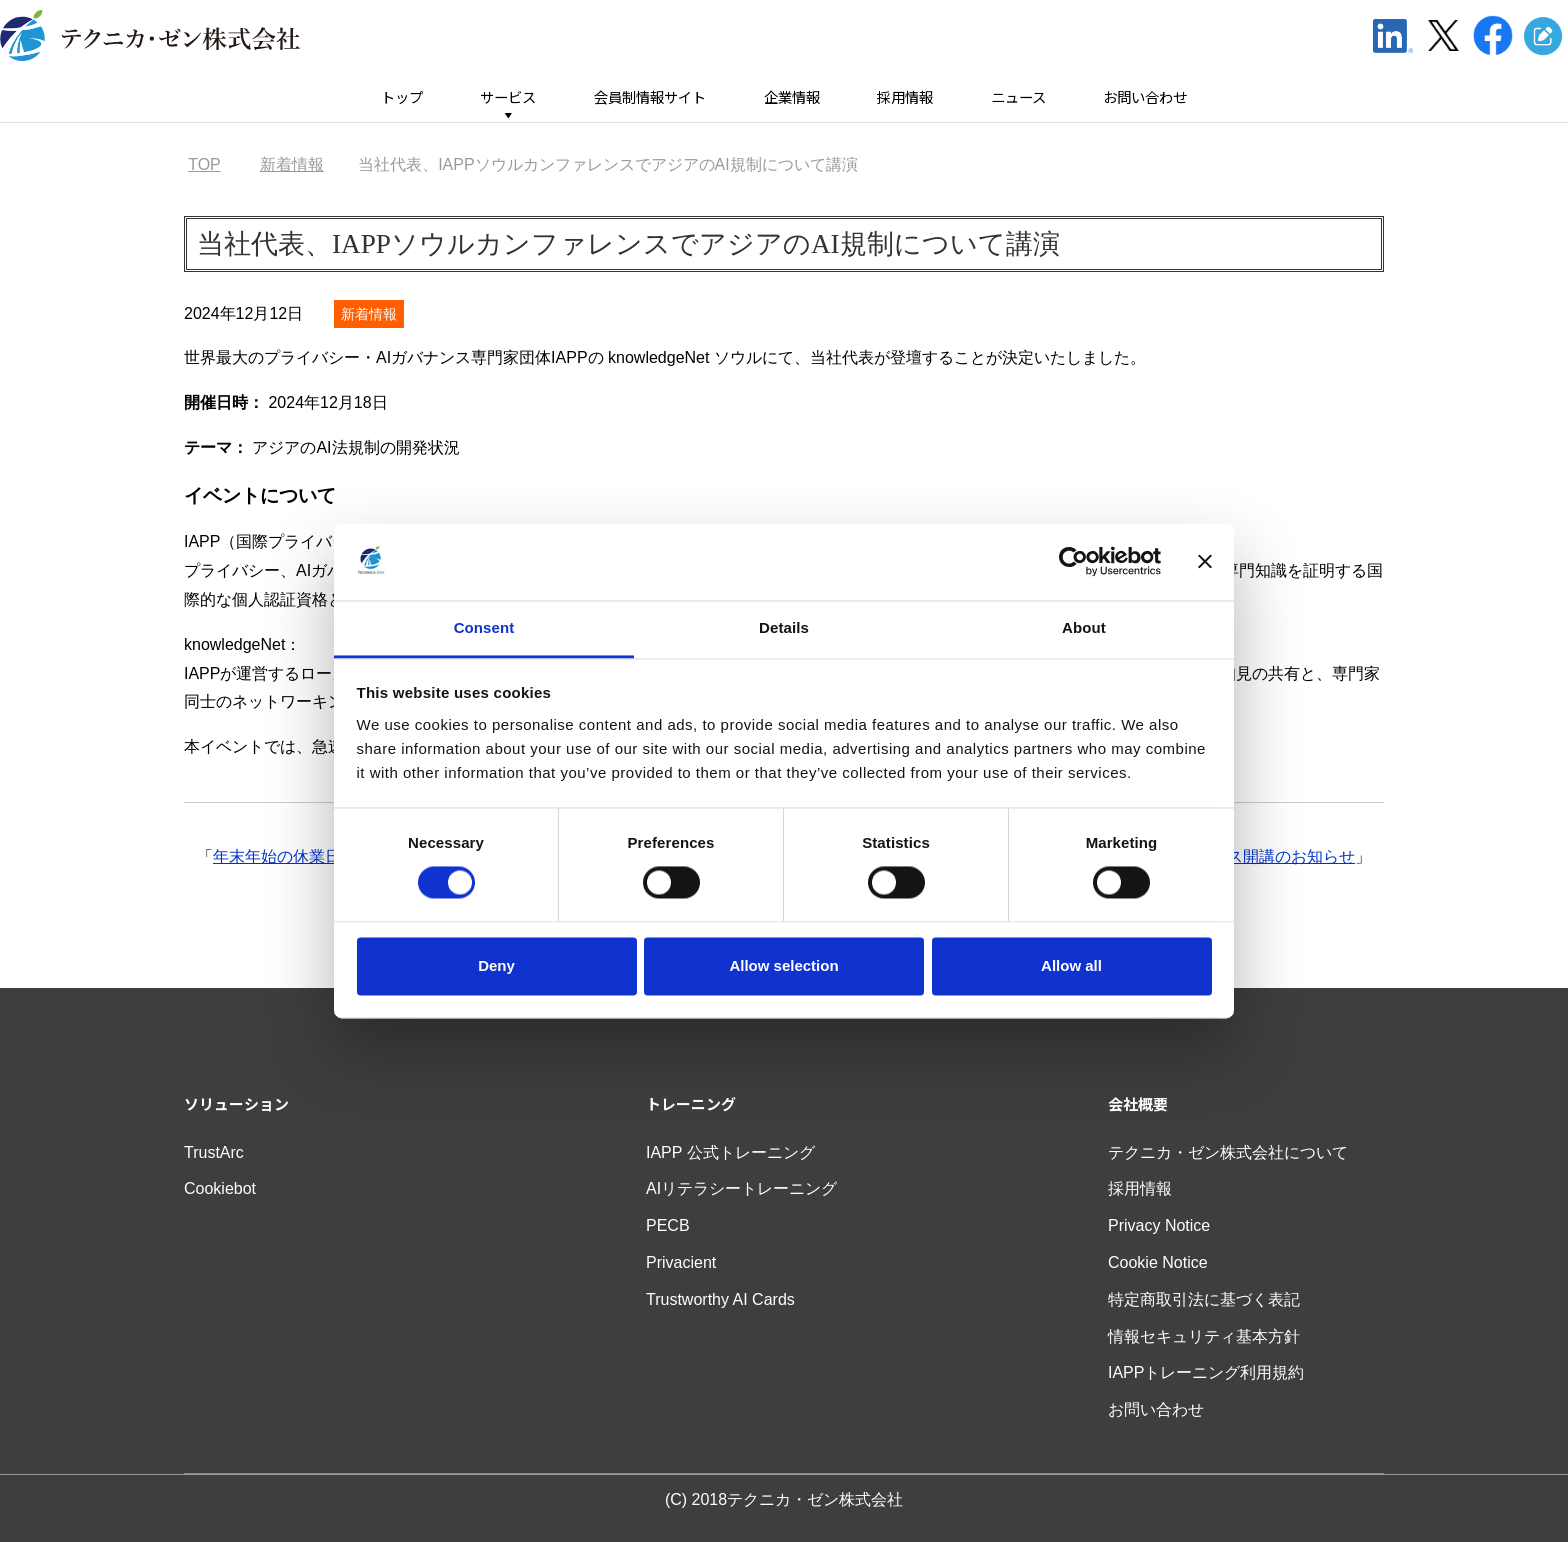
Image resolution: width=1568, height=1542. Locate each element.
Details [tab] (784, 627)
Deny (496, 965)
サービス (508, 97)
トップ (402, 97)
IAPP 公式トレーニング (730, 1152)
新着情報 (369, 314)
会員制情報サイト (650, 97)
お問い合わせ (1145, 97)
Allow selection (783, 965)
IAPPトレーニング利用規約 (1206, 1372)
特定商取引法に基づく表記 (1204, 1299)
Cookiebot (220, 1188)
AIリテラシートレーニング (741, 1188)
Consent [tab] (484, 627)
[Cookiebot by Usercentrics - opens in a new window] (1073, 562)
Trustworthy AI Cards (720, 1299)
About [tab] (1084, 627)
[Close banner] (1205, 562)
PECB (668, 1225)
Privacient (681, 1262)
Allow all (1071, 965)
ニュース (1018, 97)
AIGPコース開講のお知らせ (1256, 856)
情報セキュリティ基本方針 (1204, 1336)
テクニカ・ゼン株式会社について (1228, 1152)
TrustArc (214, 1152)
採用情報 (905, 97)
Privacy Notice (1159, 1225)
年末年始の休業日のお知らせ (317, 856)
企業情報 (792, 97)
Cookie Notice (1158, 1262)
